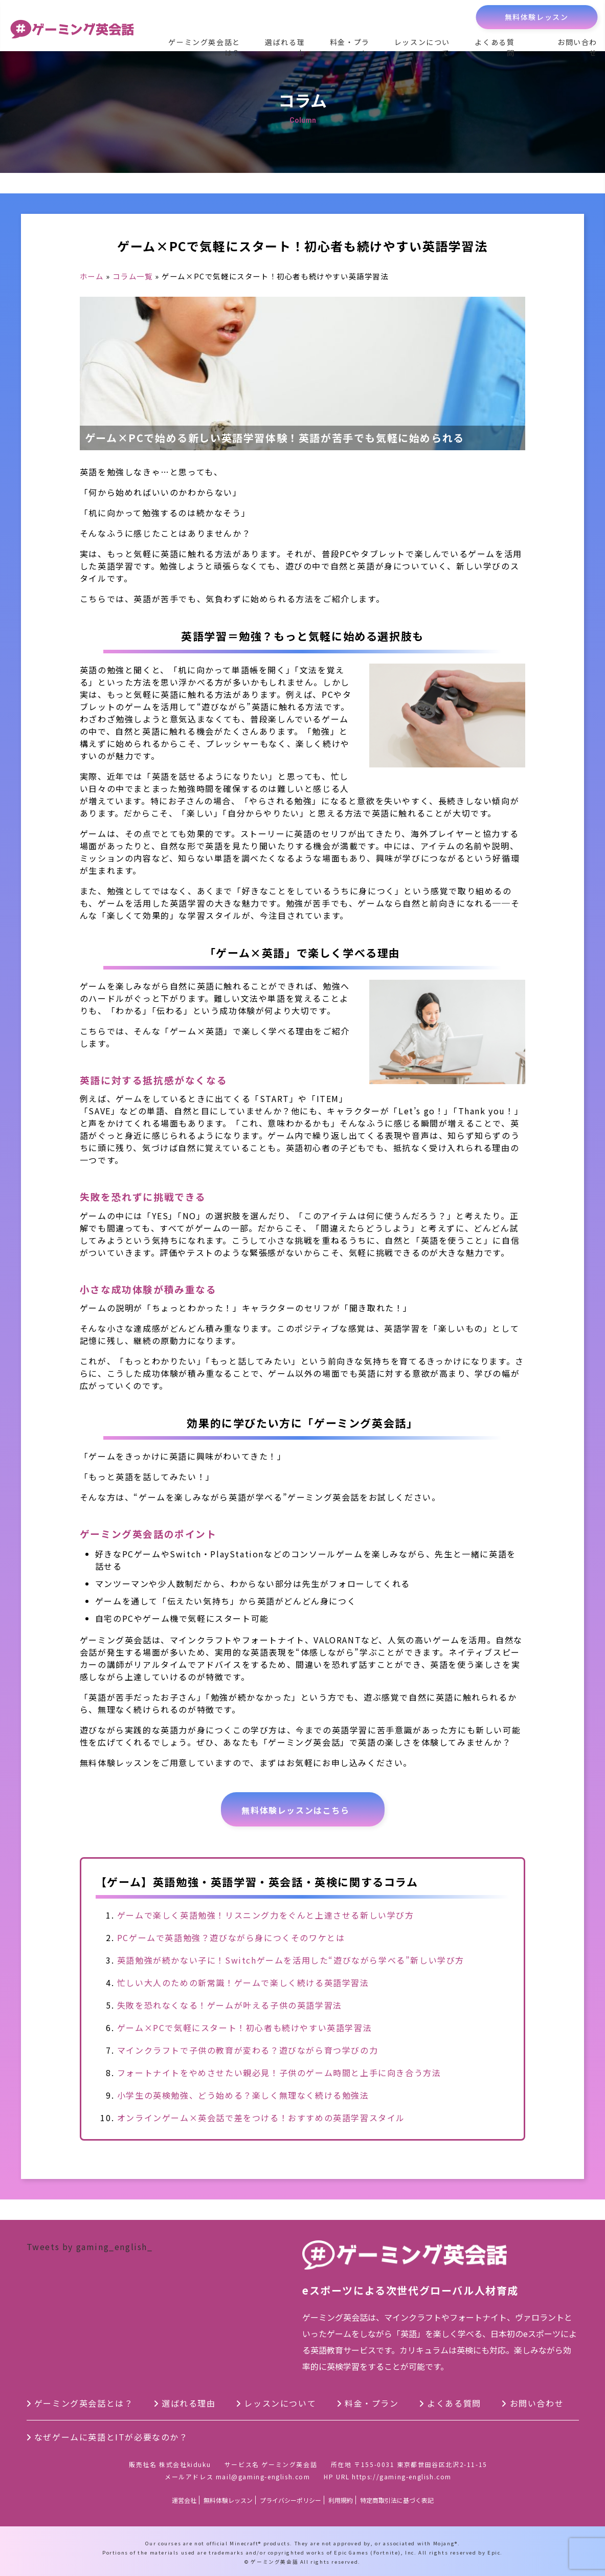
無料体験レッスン (537, 17)
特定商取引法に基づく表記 (397, 2500)
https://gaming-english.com (402, 2476)
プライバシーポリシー (290, 2500)
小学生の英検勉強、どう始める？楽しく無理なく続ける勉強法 (243, 2095)
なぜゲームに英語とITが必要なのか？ (111, 2437)
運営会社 (184, 2500)
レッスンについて (422, 47)
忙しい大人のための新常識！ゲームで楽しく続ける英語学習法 (243, 1982)
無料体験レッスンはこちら (295, 1810)
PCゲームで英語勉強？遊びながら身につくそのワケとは (231, 1937)
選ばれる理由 (285, 47)
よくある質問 (494, 47)
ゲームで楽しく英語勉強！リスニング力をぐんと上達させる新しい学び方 (265, 1915)
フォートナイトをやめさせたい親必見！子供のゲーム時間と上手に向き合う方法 (279, 2072)
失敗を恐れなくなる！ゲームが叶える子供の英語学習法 (229, 2005)
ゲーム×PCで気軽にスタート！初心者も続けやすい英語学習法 (244, 2027)
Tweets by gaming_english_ (90, 2246)
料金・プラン (350, 47)
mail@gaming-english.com (263, 2476)
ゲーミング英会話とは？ (204, 47)
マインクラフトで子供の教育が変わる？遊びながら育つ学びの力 (247, 2050)
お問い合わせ (577, 47)
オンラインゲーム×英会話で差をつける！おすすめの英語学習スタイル (261, 2117)
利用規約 (340, 2500)
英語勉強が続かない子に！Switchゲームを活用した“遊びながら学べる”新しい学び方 (290, 1960)
